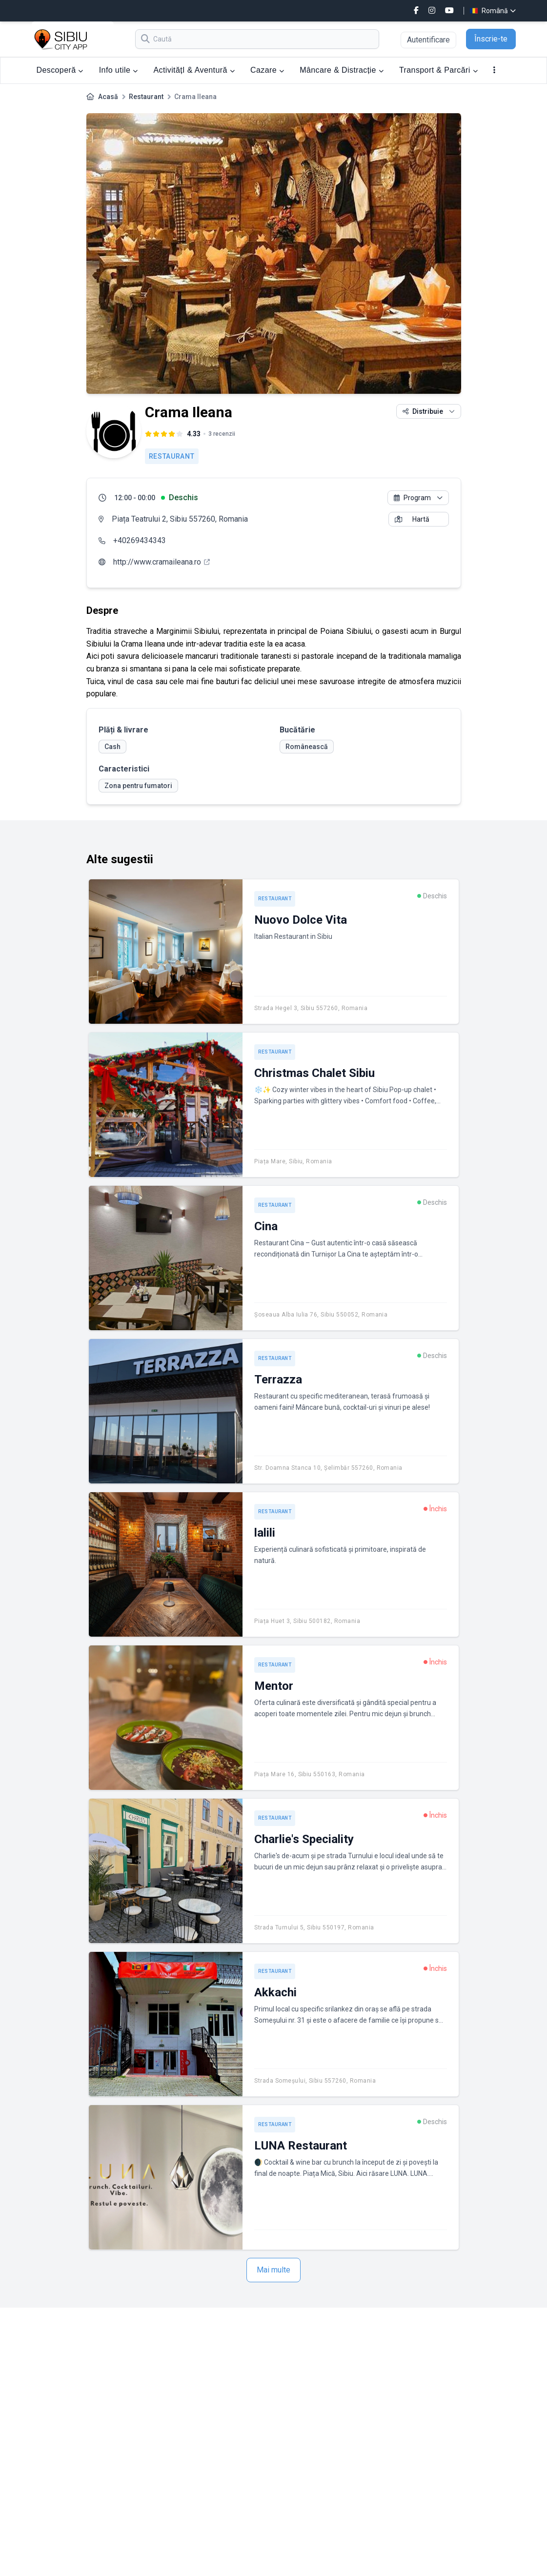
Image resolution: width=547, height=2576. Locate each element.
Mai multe (273, 2269)
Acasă (108, 97)
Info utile (118, 70)
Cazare (267, 70)
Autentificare (428, 39)
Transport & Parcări (438, 70)
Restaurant (146, 97)
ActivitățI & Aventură (194, 70)
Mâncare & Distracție (342, 70)
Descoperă (60, 70)
